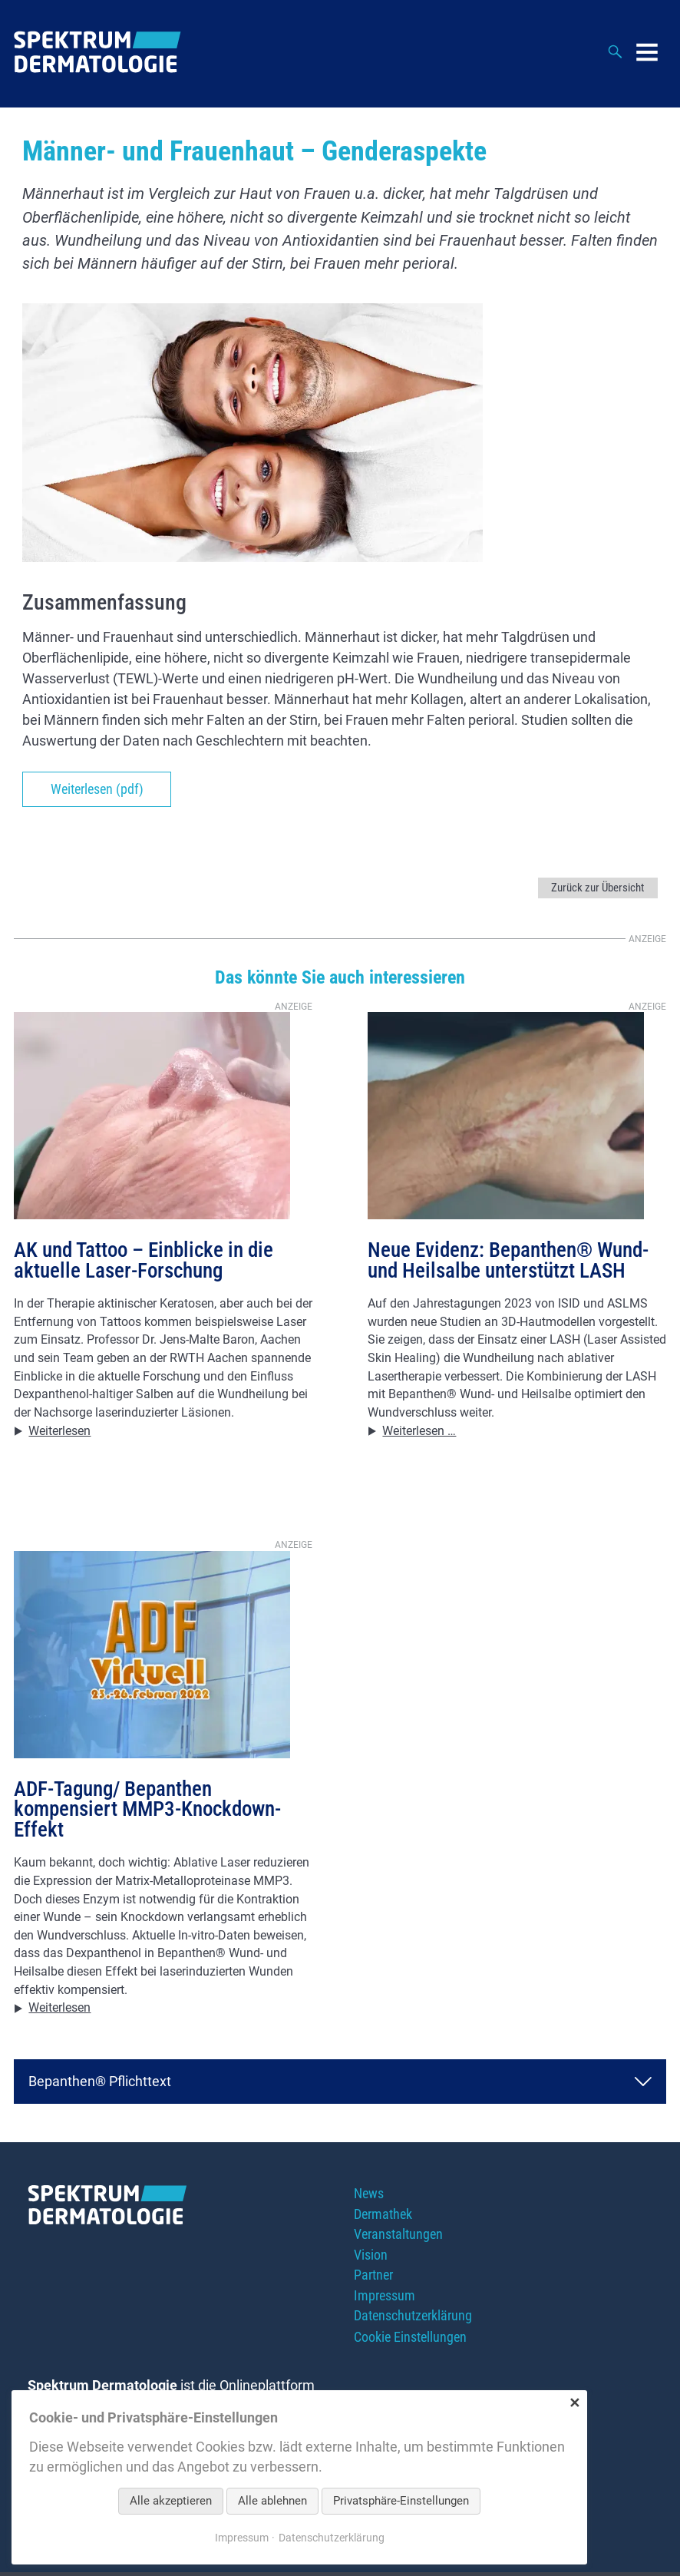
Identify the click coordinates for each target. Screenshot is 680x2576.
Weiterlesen (60, 1431)
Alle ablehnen (272, 2501)
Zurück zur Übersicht (593, 888)
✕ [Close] (574, 2403)
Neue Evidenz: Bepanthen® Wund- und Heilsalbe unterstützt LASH (508, 1261)
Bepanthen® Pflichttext (99, 2083)
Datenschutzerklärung (413, 2321)
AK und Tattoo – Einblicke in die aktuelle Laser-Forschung (143, 1261)
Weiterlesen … (420, 1432)
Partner (373, 2279)
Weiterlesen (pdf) (97, 790)
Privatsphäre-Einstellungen (401, 2501)
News (369, 2196)
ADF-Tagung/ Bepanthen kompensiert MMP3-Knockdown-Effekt (147, 1811)
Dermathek (383, 2217)
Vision (371, 2258)
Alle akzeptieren (171, 2501)
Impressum (384, 2300)
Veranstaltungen (398, 2238)
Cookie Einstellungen (410, 2341)
